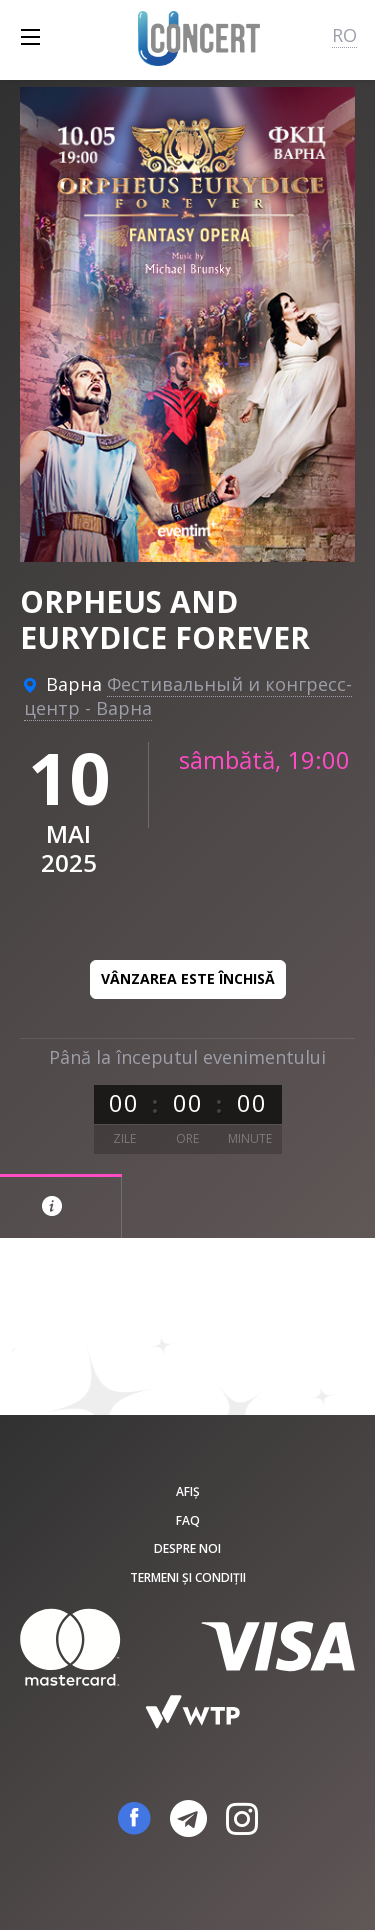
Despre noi (187, 1548)
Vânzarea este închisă (188, 978)
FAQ (188, 1520)
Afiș (188, 1491)
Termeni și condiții (188, 1577)
